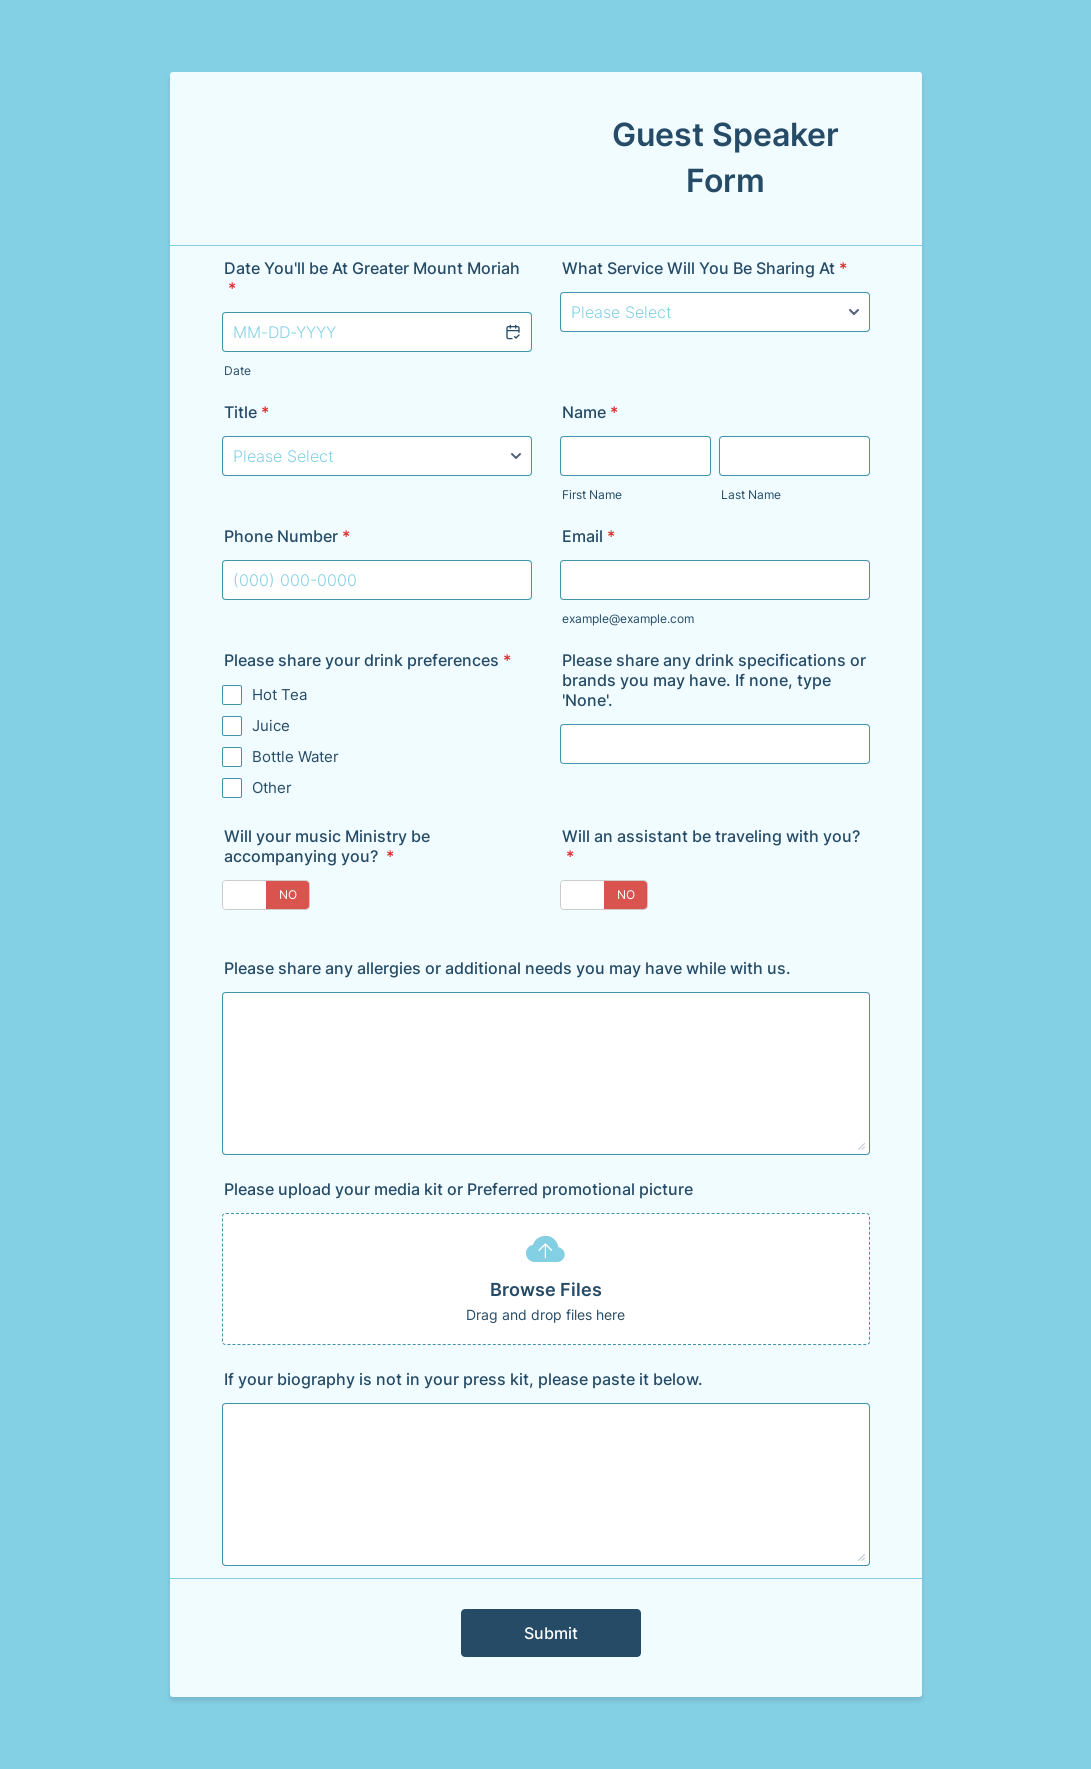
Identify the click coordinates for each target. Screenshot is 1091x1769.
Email (588, 536)
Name (590, 412)
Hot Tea (279, 694)
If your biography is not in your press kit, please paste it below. (463, 1379)
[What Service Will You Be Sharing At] (715, 312)
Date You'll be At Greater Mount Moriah (372, 278)
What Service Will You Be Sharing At (704, 268)
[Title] (377, 456)
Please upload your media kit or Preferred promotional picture (458, 1189)
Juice (271, 725)
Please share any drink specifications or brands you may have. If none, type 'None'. (714, 680)
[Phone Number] (377, 580)
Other (272, 787)
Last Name (751, 494)
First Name (592, 494)
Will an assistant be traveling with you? (711, 846)
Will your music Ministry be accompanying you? (327, 846)
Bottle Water (295, 756)
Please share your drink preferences (367, 660)
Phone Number (287, 536)
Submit (551, 1633)
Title (246, 412)
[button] (512, 332)
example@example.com (628, 618)
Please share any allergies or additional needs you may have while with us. (507, 968)
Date (237, 370)
